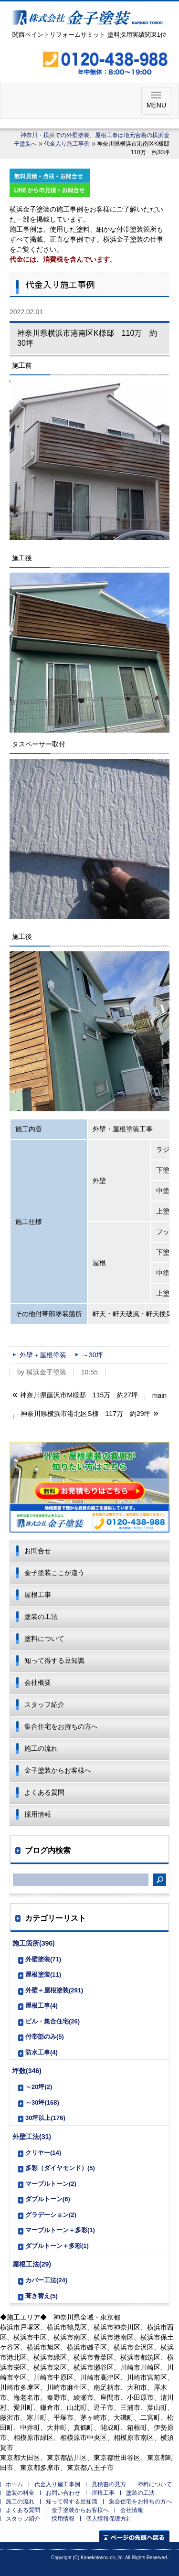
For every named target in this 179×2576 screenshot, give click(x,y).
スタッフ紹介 (44, 1704)
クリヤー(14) (43, 2152)
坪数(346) (27, 2071)
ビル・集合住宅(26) (52, 2021)
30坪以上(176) (45, 2117)
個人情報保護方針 (109, 2518)
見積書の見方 (109, 2484)
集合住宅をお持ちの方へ (61, 1726)
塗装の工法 (41, 1616)
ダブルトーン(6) (47, 2199)
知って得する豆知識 (54, 1660)
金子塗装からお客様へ (57, 1770)
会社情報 (131, 2510)
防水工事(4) (41, 2052)
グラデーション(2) (50, 2214)
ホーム (14, 2484)
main (159, 1395)
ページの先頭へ (134, 2536)
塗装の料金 (20, 2493)
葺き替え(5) (41, 2295)
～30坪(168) (42, 2102)
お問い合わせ (63, 2493)
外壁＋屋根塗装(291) (54, 1990)
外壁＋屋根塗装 (43, 1355)
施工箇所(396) (33, 1943)
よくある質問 (44, 1792)
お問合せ (37, 1550)
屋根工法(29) (31, 2264)
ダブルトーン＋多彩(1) (57, 2245)
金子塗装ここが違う (54, 1572)
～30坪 (92, 1355)
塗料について (44, 1638)
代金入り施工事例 (67, 143)
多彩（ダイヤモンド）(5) (60, 2168)
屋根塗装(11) (43, 1974)
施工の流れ (41, 1748)
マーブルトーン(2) (50, 2183)
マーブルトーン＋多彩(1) (60, 2230)
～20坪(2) (38, 2086)
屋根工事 (37, 1594)
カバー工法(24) (46, 2280)
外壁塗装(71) (43, 1959)
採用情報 (37, 1814)
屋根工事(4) (41, 2005)
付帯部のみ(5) (44, 2036)
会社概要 (37, 1682)
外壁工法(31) (31, 2136)
